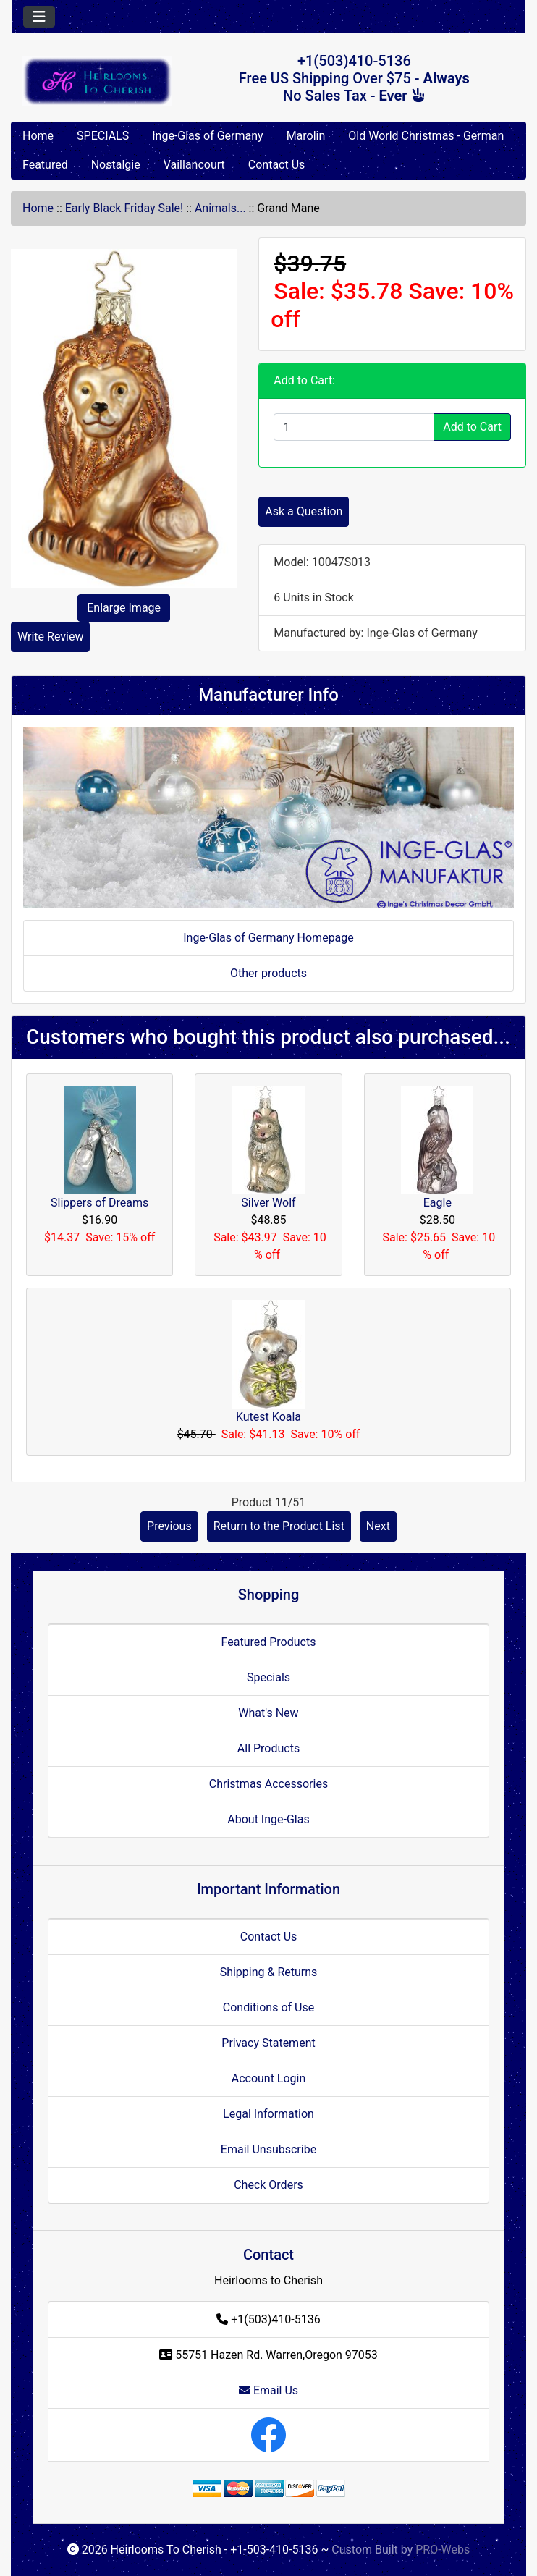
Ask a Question (303, 511)
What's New (268, 1713)
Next (378, 1526)
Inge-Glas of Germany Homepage (268, 938)
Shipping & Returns (269, 1972)
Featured (45, 165)
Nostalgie (115, 165)
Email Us (268, 2390)
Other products (268, 973)
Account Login (269, 2078)
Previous (169, 1526)
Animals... (220, 208)
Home (38, 136)
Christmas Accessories (268, 1784)
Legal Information (268, 2114)
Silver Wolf (268, 1202)
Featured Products (268, 1642)
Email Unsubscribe (268, 2149)
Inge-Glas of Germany (207, 136)
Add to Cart (472, 427)
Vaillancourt (194, 165)
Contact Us (276, 165)
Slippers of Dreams (99, 1202)
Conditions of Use (268, 2007)
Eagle (437, 1202)
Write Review (50, 636)
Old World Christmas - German (426, 136)
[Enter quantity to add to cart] (354, 427)
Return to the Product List (278, 1526)
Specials (268, 1677)
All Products (268, 1748)
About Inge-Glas (268, 1819)
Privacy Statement (268, 2043)
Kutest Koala (268, 1417)
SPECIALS (103, 136)
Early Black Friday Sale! (124, 208)
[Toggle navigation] (39, 17)
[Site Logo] (97, 81)
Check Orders (268, 2185)
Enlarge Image (124, 608)
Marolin (306, 136)
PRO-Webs (442, 2549)
